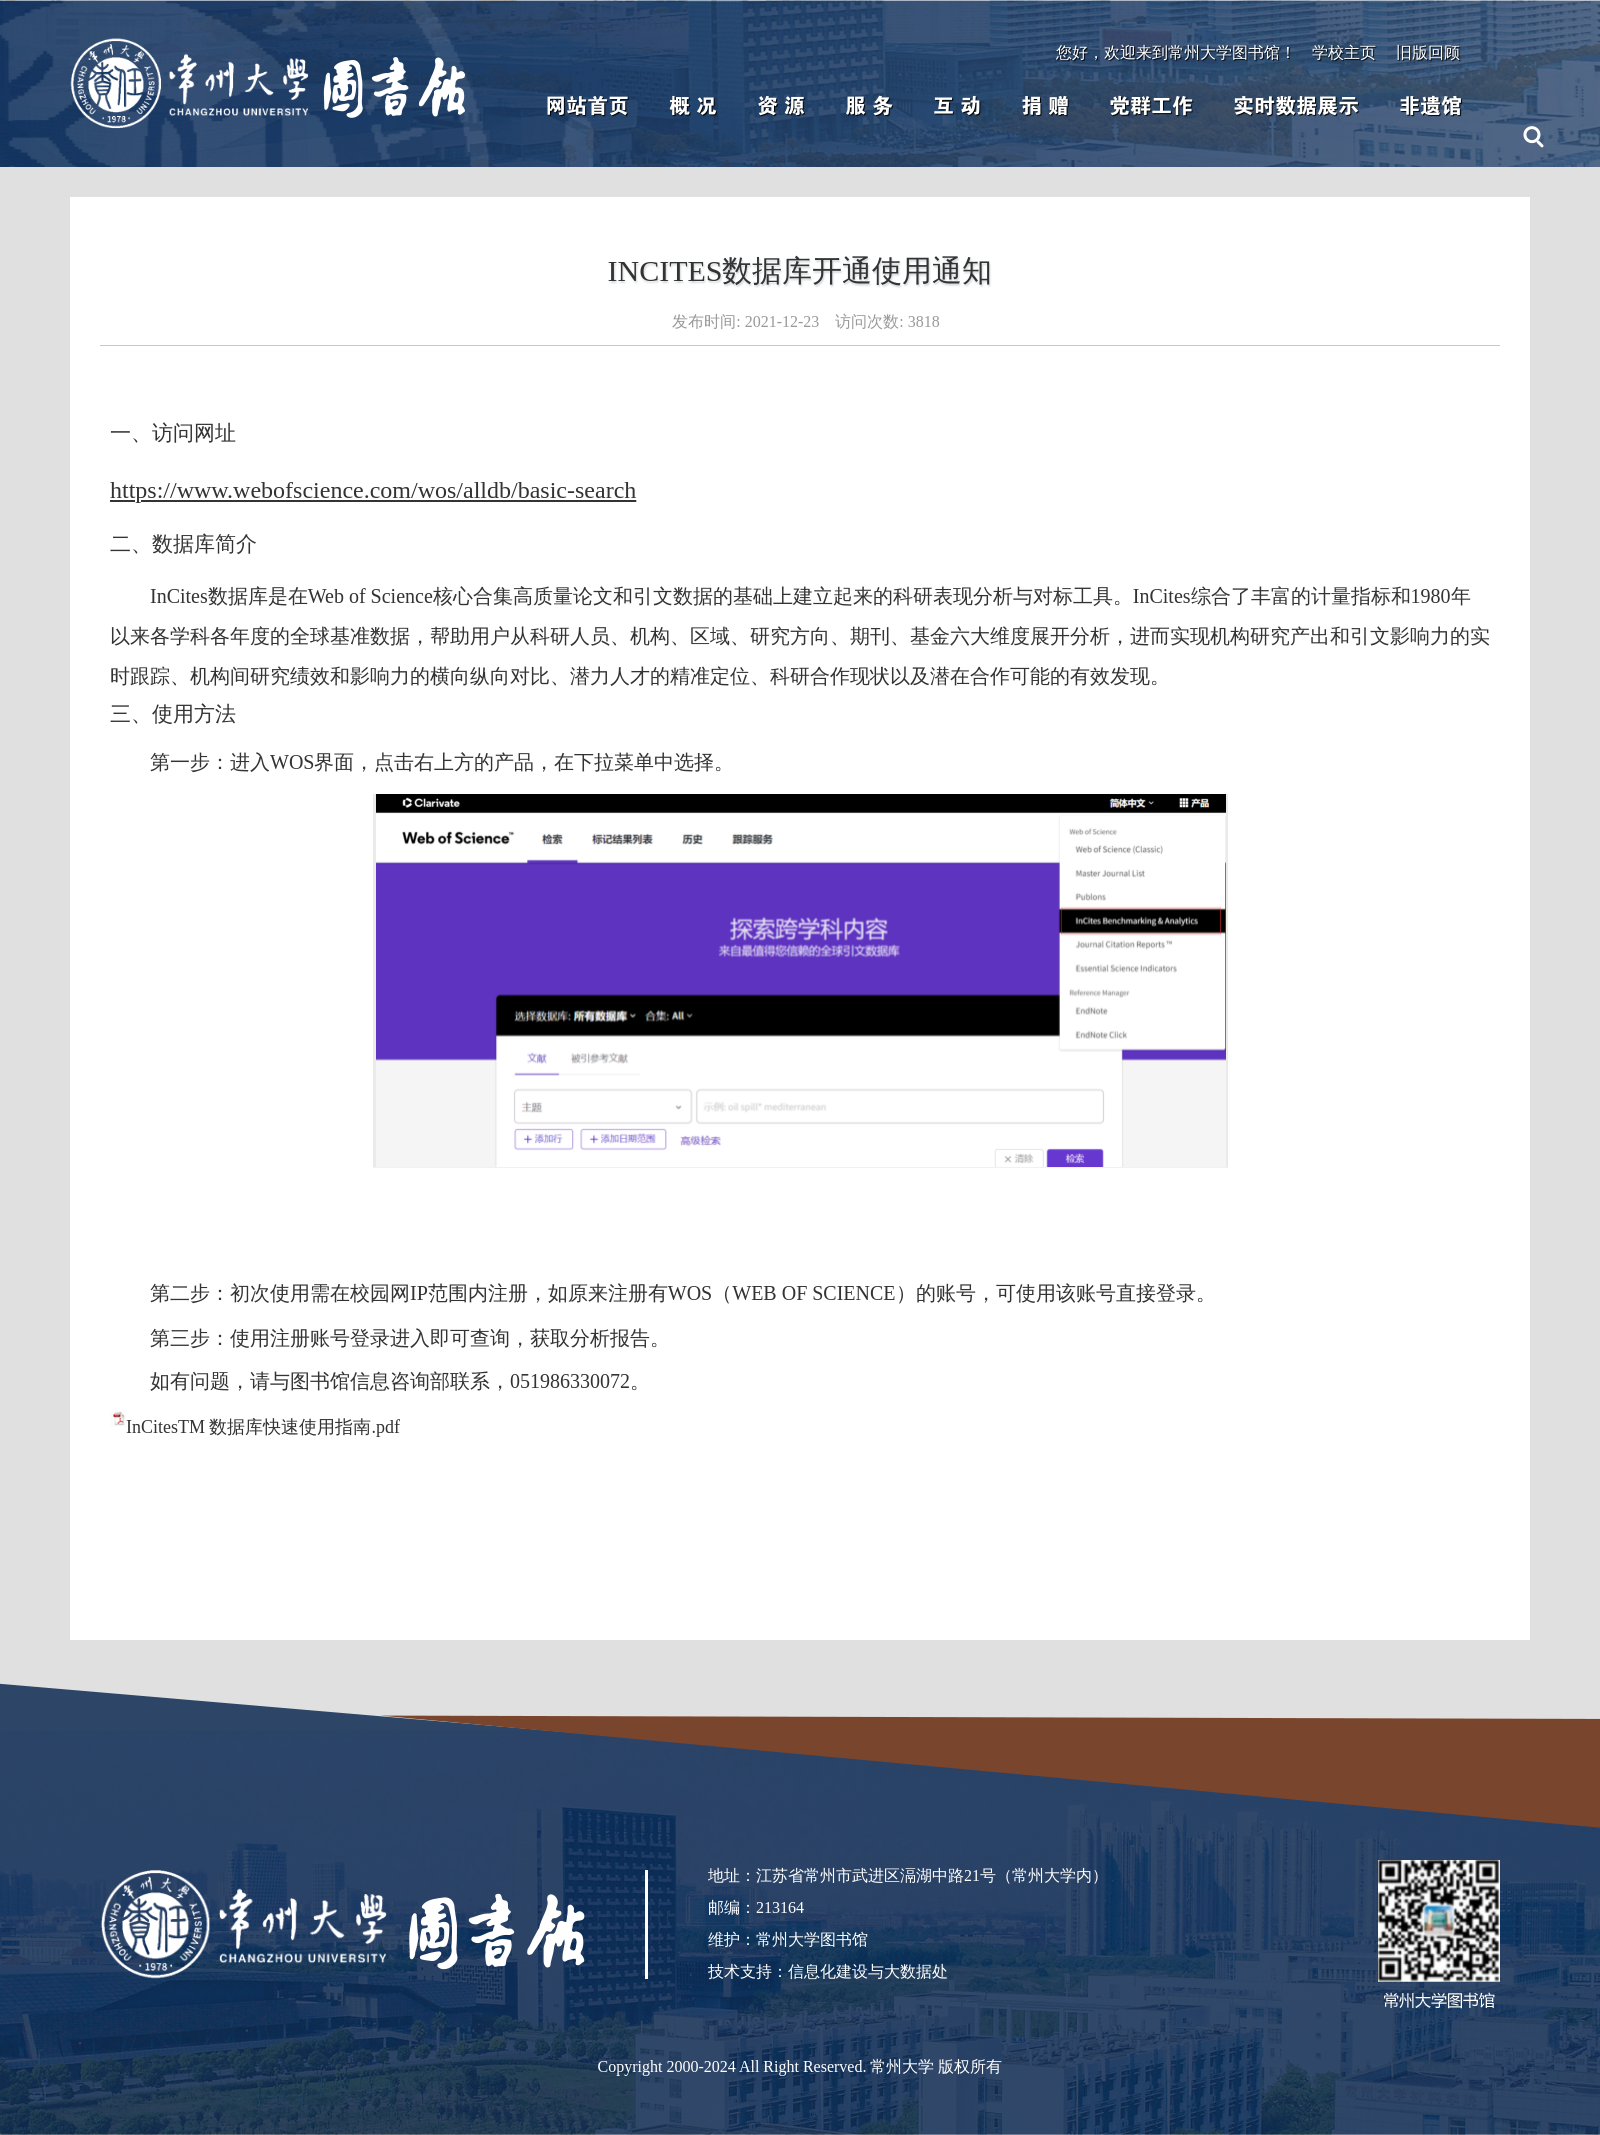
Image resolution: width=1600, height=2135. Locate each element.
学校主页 (1344, 52)
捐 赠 (1045, 106)
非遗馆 (1430, 106)
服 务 (869, 106)
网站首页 (587, 106)
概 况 (693, 106)
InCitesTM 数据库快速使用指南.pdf (263, 1427)
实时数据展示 (1296, 106)
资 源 (781, 106)
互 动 (957, 106)
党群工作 (1151, 106)
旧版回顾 (1428, 52)
